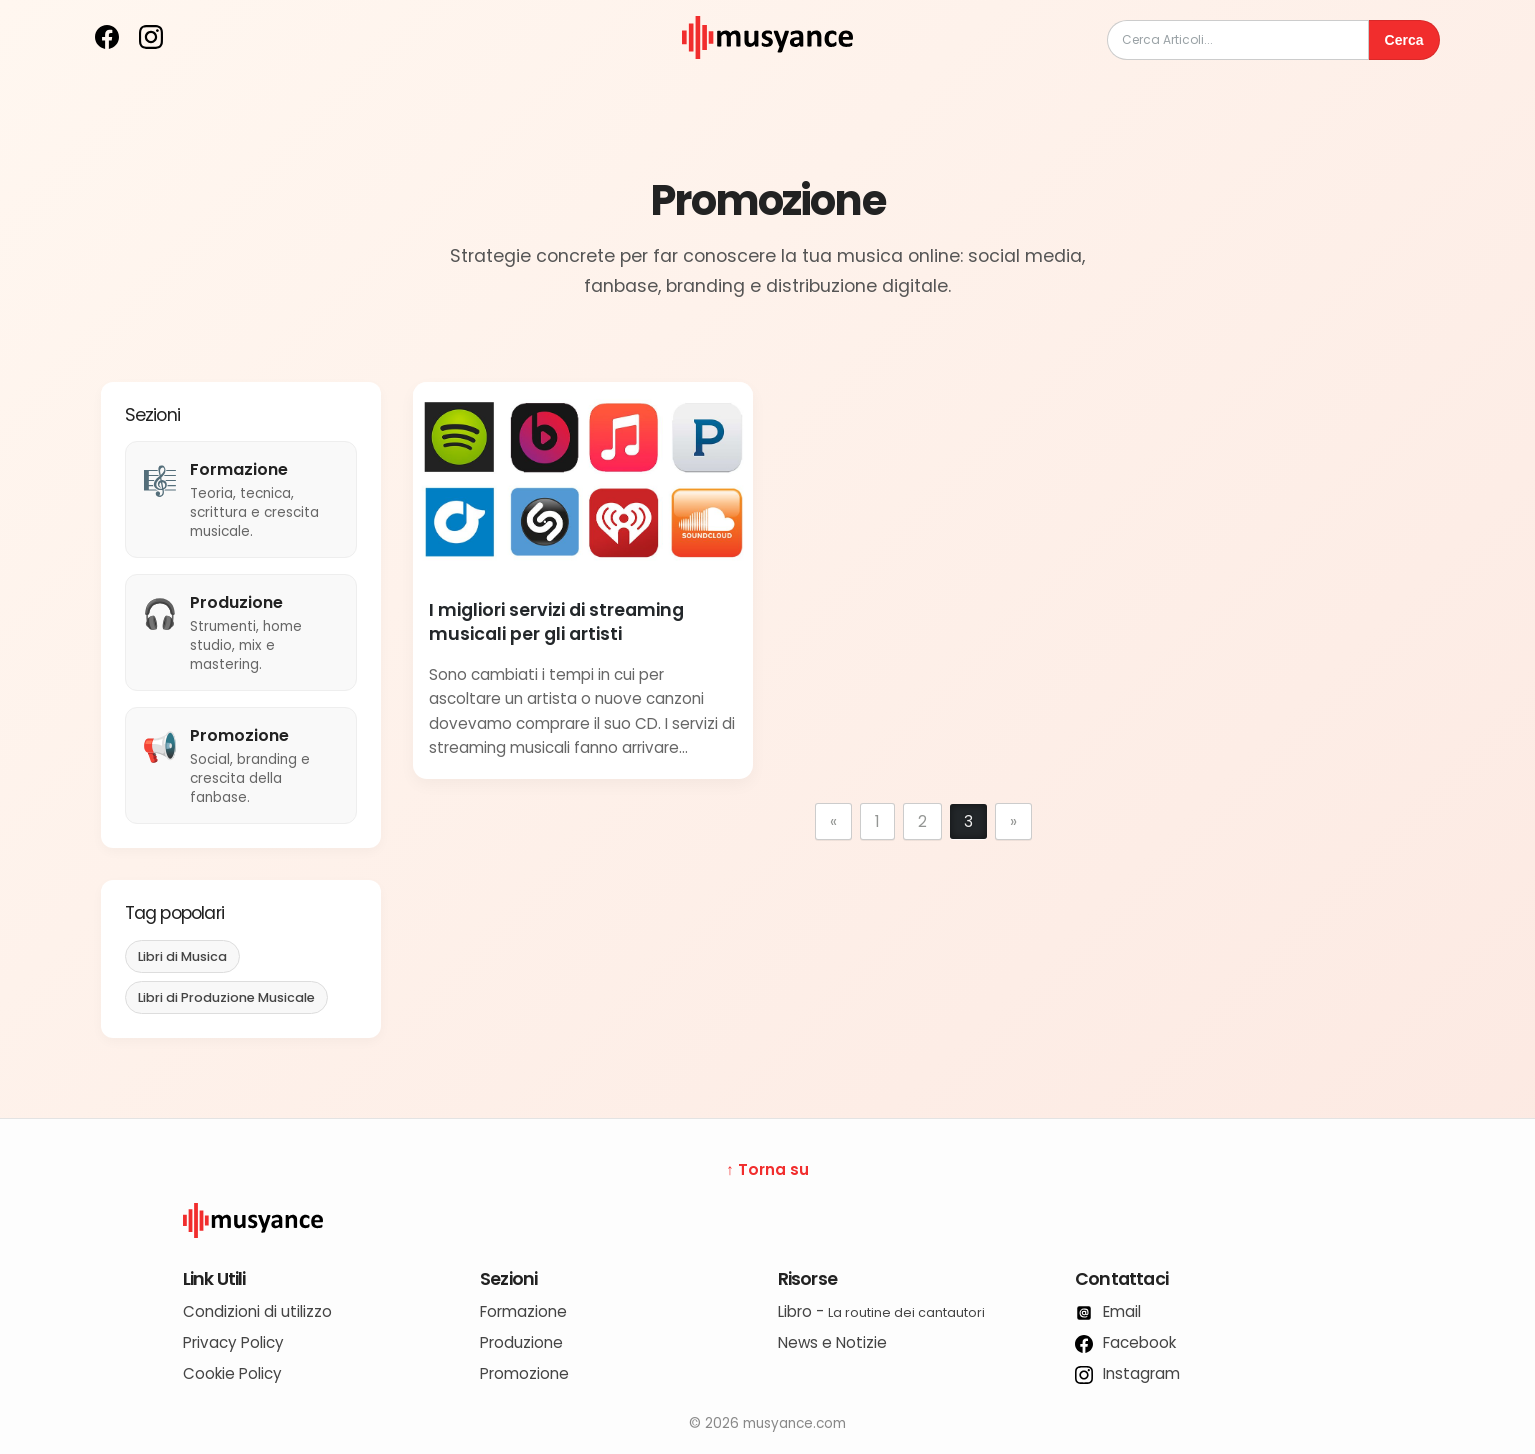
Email (1108, 1311)
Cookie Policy (232, 1373)
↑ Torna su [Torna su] (767, 1169)
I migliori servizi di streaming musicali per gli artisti (556, 622)
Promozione (524, 1373)
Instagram (1127, 1373)
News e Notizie (832, 1342)
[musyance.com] (767, 72)
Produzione (521, 1342)
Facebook (1125, 1342)
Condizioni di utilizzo (257, 1311)
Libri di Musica (182, 956)
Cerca (1404, 40)
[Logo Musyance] (768, 1221)
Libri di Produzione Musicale (226, 997)
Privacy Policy (233, 1342)
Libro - (881, 1311)
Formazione (523, 1311)
